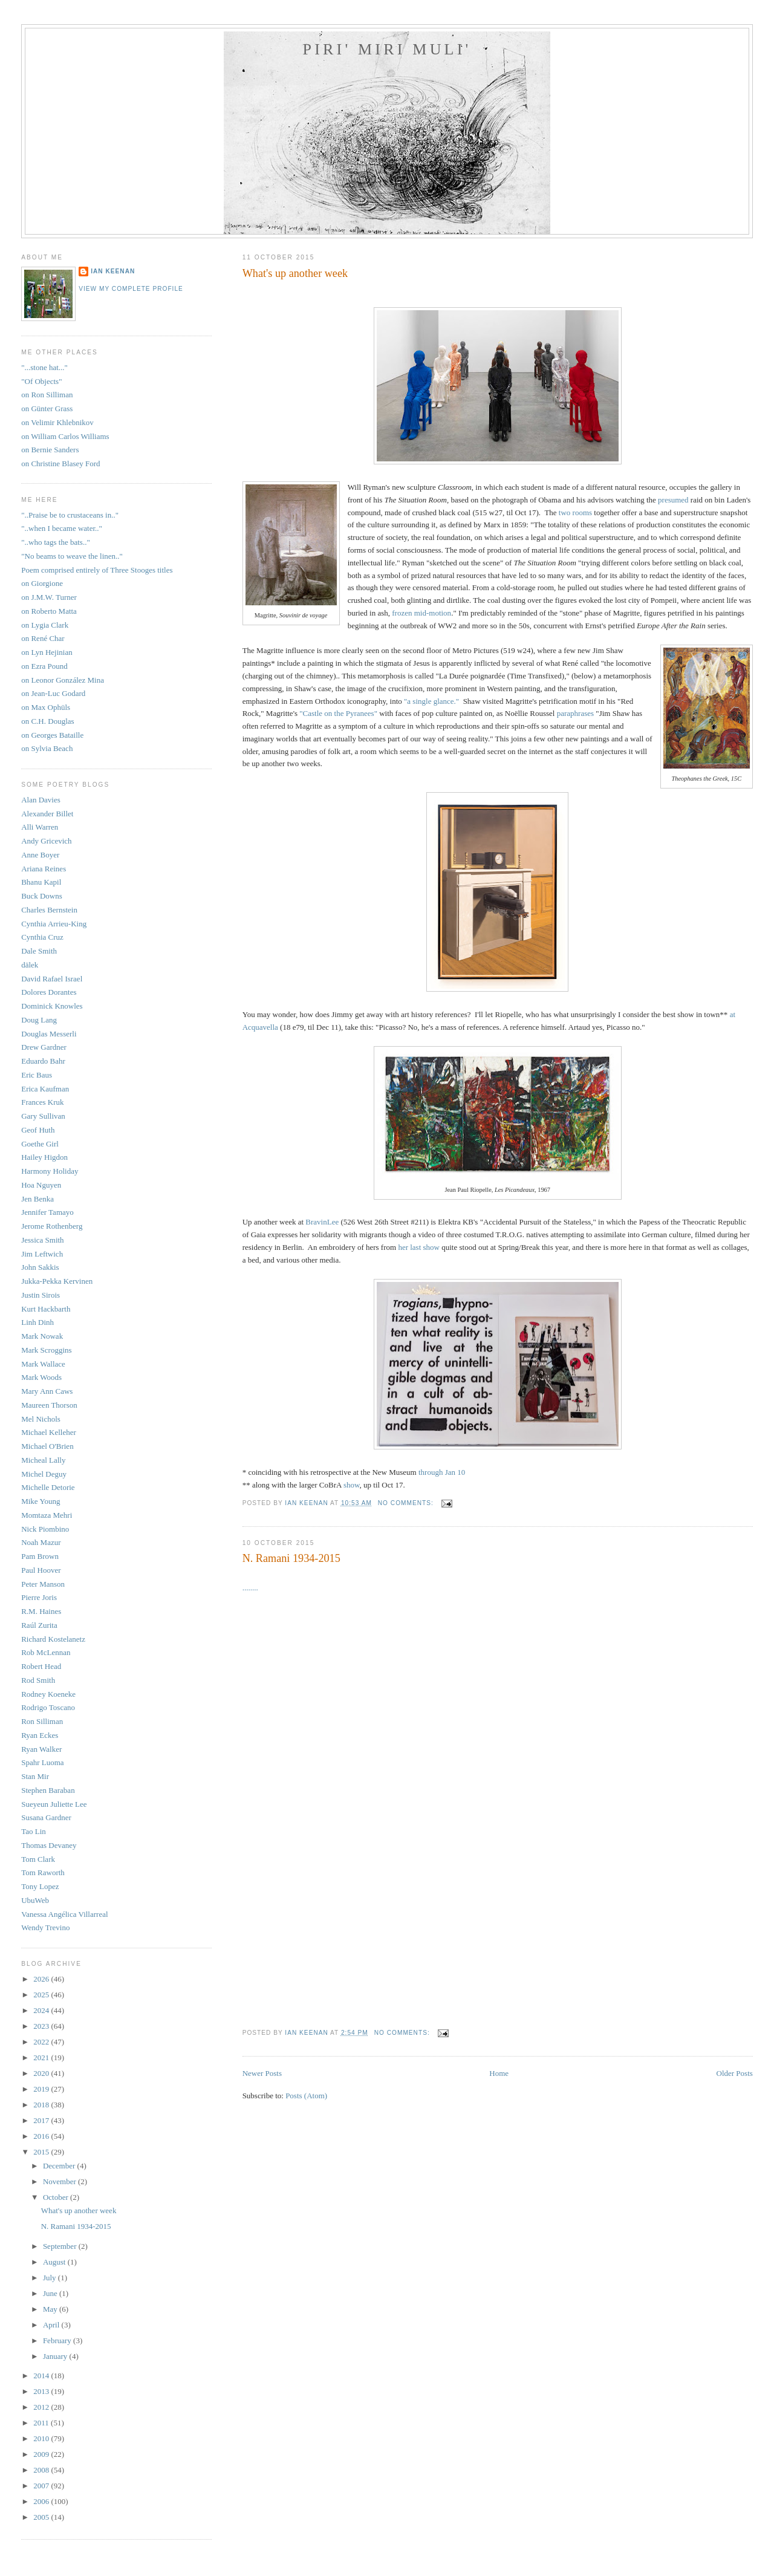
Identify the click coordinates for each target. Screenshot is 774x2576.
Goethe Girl (40, 1143)
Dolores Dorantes (48, 992)
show (351, 1484)
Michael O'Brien (47, 1446)
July (50, 2277)
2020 (42, 2073)
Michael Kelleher (48, 1432)
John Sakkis (40, 1267)
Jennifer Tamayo (47, 1212)
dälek (29, 964)
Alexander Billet (47, 813)
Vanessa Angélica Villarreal (64, 1914)
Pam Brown (40, 1556)
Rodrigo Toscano (48, 1707)
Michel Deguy (44, 1473)
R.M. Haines (41, 1611)
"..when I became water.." (61, 528)
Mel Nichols (40, 1418)
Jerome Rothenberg (51, 1226)
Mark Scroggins (46, 1350)
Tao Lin (33, 1831)
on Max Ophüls (45, 707)
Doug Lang (39, 1019)
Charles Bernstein (49, 909)
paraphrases (575, 713)
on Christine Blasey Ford (60, 463)
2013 (42, 2391)
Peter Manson (43, 1584)
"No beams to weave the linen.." (72, 556)
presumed (673, 499)
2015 (42, 2151)
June (51, 2293)
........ (250, 1587)
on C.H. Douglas (47, 721)
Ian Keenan (113, 271)
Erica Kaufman (45, 1088)
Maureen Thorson (49, 1405)
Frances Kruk (42, 1102)
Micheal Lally (43, 1460)
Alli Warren (39, 826)
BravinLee (322, 1221)
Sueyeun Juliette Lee (53, 1804)
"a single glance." (431, 701)
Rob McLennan (45, 1652)
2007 (42, 2485)
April (52, 2324)
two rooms (575, 512)
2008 (42, 2469)
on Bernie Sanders (50, 449)
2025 (42, 1994)
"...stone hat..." (44, 367)
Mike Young (40, 1501)
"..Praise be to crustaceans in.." (70, 514)
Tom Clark (38, 1859)
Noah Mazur (40, 1542)
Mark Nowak (42, 1336)
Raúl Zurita (39, 1625)
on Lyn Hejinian (47, 652)
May (51, 2309)
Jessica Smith (42, 1239)
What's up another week (295, 273)
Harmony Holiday (49, 1171)
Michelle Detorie (47, 1487)
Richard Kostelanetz (53, 1639)
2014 (42, 2375)
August (55, 2261)
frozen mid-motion (421, 612)
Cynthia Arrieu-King (53, 923)
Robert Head (41, 1666)
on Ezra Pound (44, 666)
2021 (42, 2057)
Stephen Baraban (47, 1790)
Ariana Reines (43, 868)
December (60, 2165)
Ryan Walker (41, 1749)
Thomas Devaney (48, 1845)
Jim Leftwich (42, 1253)
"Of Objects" (41, 381)
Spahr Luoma (42, 1762)
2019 (42, 2088)
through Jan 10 (441, 1472)
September (61, 2246)
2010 (42, 2438)
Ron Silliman (42, 1721)
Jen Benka (37, 1198)
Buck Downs (41, 895)
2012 (42, 2407)
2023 (42, 2026)
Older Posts (735, 2073)
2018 (42, 2104)
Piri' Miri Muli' (387, 49)
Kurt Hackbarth (45, 1308)
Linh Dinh (37, 1322)
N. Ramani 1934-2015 (291, 1558)
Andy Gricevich (46, 840)
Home (499, 2073)
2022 (42, 2041)
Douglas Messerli (48, 1033)
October (56, 2197)
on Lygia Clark (44, 624)
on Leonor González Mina (62, 680)
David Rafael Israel (51, 978)
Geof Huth (37, 1129)
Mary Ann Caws (47, 1391)
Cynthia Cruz (42, 937)
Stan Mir (35, 1776)
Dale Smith (39, 950)
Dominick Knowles (51, 1005)
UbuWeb (35, 1900)
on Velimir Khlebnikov (57, 422)
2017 (42, 2120)
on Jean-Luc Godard (53, 693)
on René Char (42, 638)
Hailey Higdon (44, 1157)
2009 (42, 2454)
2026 (42, 1978)
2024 (42, 2010)
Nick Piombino (45, 1529)
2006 (42, 2501)
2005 (42, 2517)
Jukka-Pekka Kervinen (57, 1281)
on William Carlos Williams (65, 436)
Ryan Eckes (39, 1735)
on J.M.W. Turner (49, 597)
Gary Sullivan (43, 1115)
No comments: (407, 1503)
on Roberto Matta (49, 611)
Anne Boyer (40, 854)
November (60, 2181)
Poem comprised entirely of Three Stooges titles (96, 569)
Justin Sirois (40, 1294)
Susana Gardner (46, 1817)
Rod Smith (38, 1680)
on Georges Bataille (52, 735)
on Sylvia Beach (47, 748)
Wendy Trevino (45, 1927)
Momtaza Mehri (46, 1515)
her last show (419, 1247)
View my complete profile (131, 288)
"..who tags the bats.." (55, 542)
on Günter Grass (47, 408)
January (56, 2356)
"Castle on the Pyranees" (338, 713)
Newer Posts (262, 2073)
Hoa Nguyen (41, 1184)
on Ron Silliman (47, 394)
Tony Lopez (40, 1886)
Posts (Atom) (306, 2095)
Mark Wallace (43, 1363)
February (58, 2340)
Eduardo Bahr (43, 1060)
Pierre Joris (39, 1597)
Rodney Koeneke (48, 1694)
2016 (42, 2136)
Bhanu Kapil (41, 881)
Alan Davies (40, 799)
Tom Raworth (43, 1872)
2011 (42, 2422)
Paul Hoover (40, 1570)
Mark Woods (41, 1377)
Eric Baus (36, 1074)
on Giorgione (42, 583)
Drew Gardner (44, 1047)
